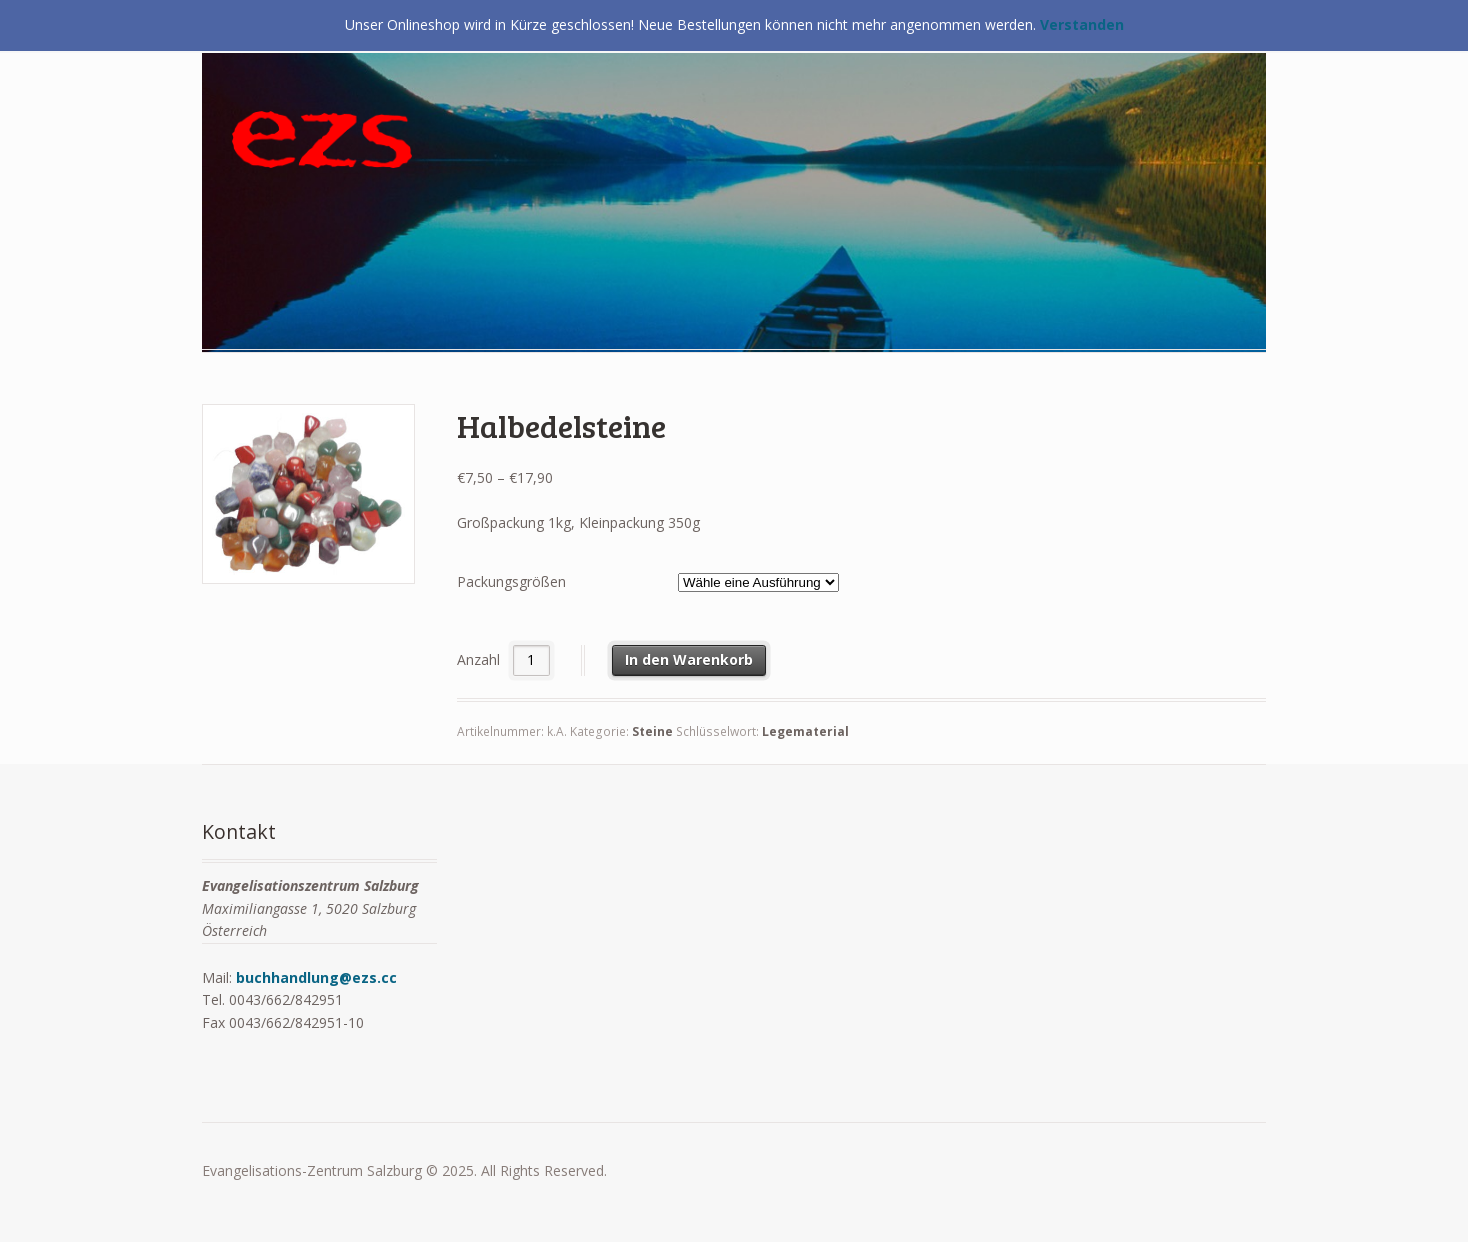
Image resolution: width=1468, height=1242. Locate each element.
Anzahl (478, 659)
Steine (652, 731)
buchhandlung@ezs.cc (316, 977)
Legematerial (805, 731)
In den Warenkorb (689, 659)
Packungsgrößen (511, 581)
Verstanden (1082, 24)
